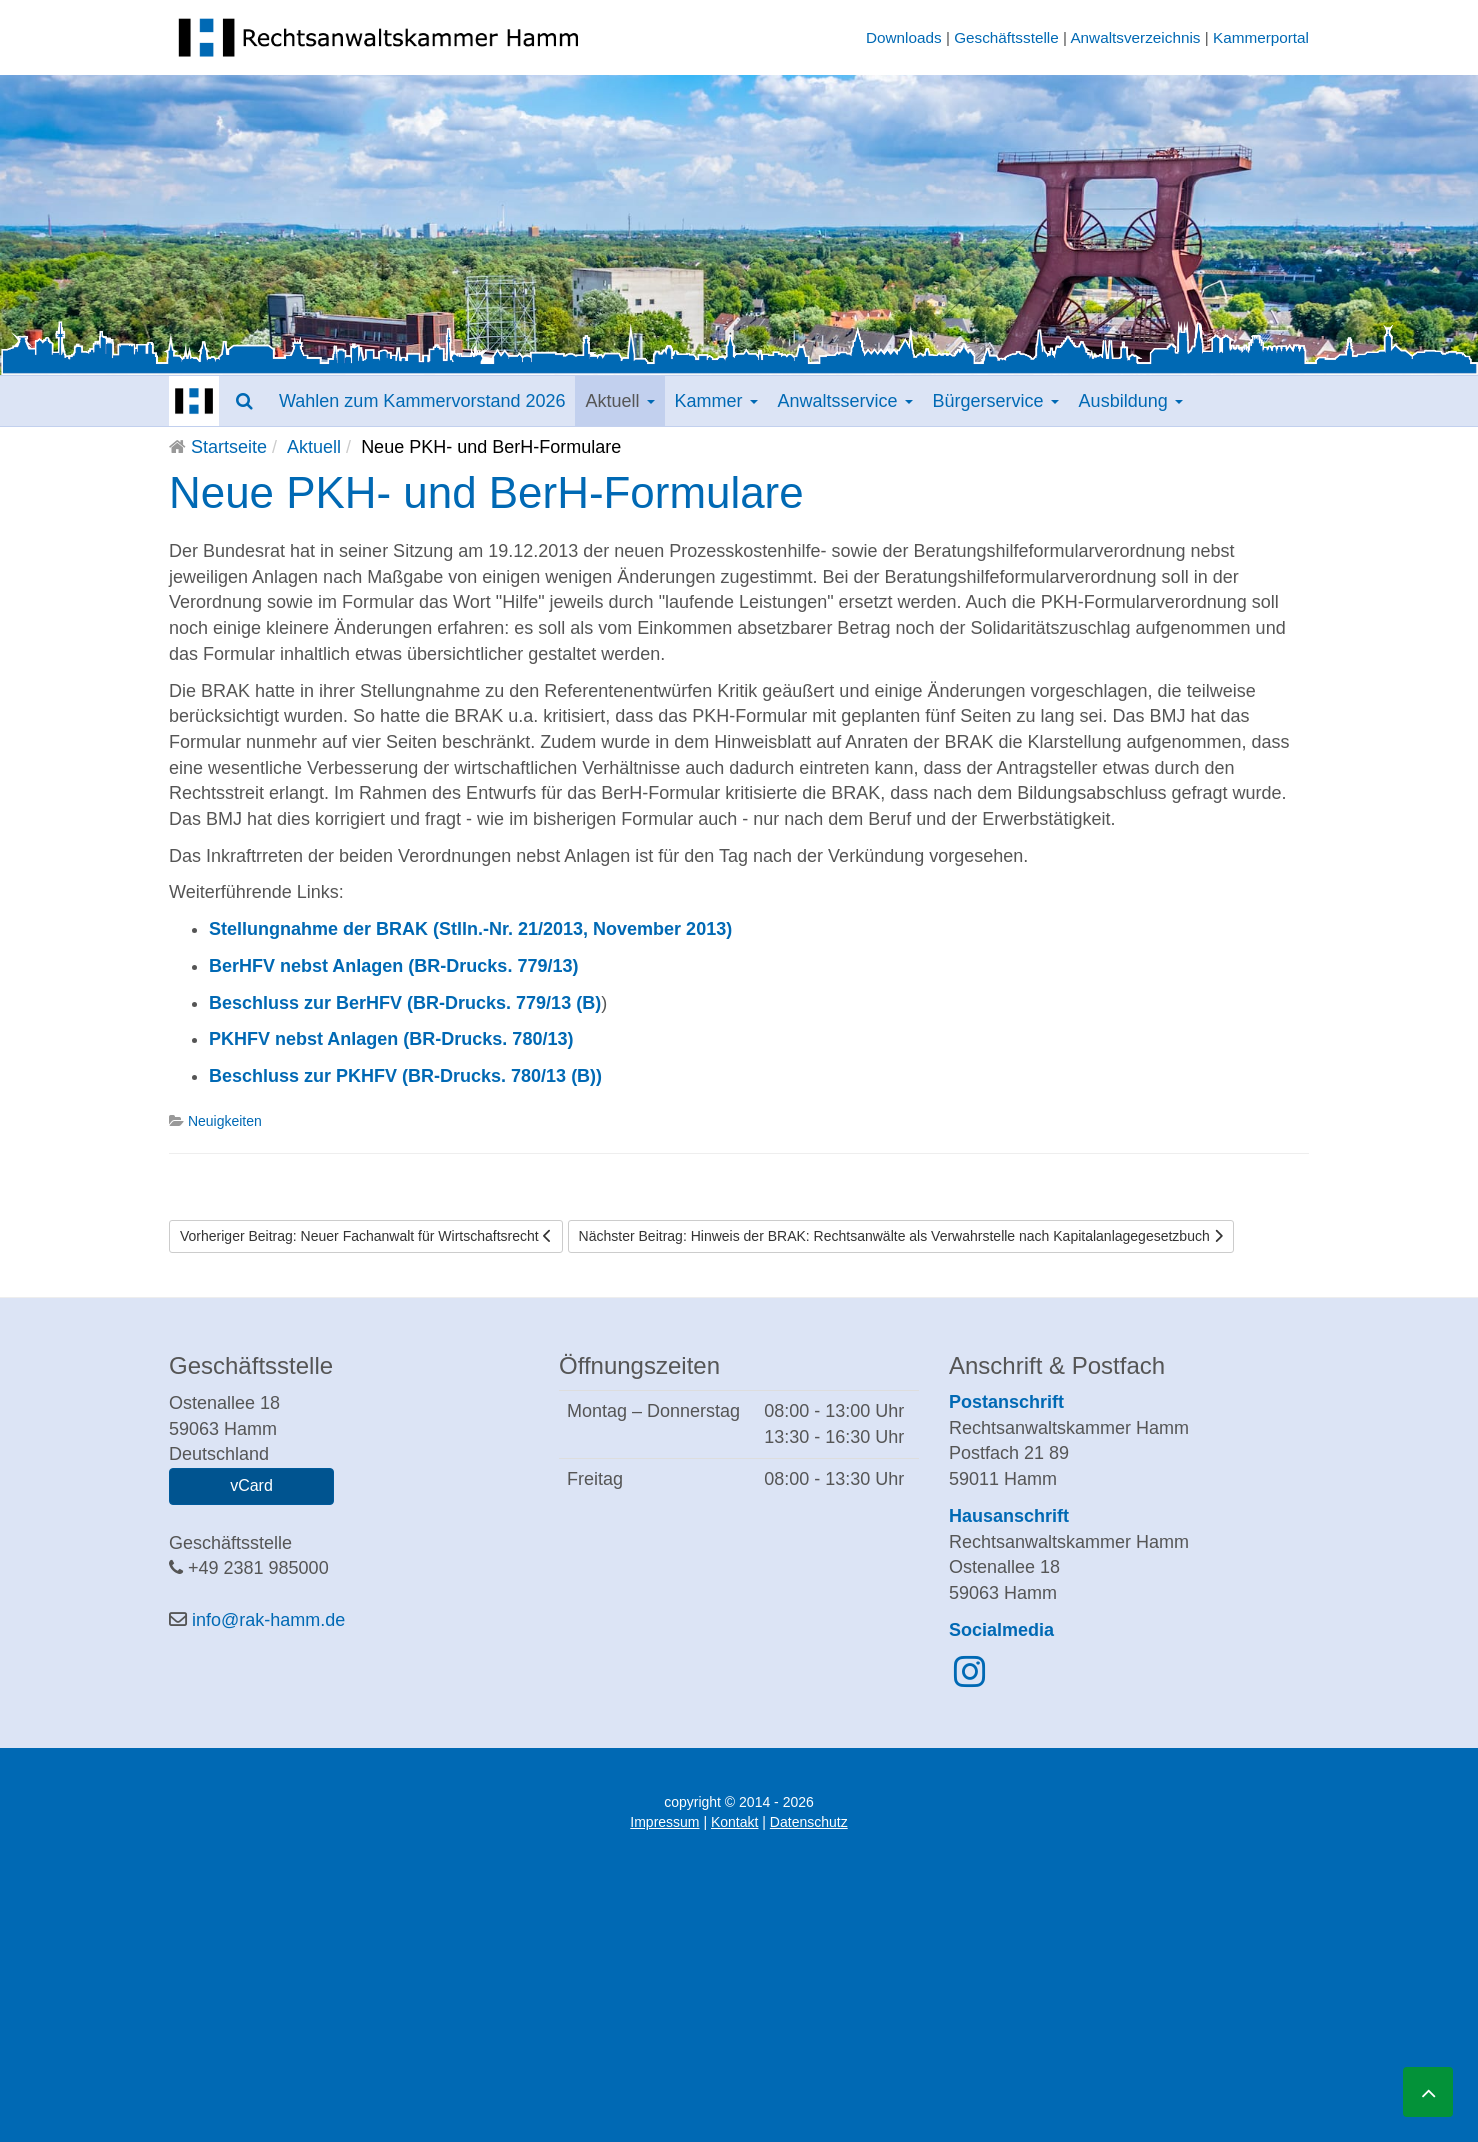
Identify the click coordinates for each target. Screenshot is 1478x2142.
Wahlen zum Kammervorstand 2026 (422, 401)
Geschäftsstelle (1006, 37)
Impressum (664, 1822)
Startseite (229, 447)
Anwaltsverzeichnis (1135, 37)
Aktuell (619, 401)
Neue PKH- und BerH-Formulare (486, 492)
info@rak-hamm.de (268, 1620)
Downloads (904, 37)
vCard (251, 1485)
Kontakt (734, 1822)
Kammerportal (1261, 37)
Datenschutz (809, 1822)
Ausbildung (1131, 401)
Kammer (716, 401)
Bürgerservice (996, 401)
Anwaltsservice (845, 401)
